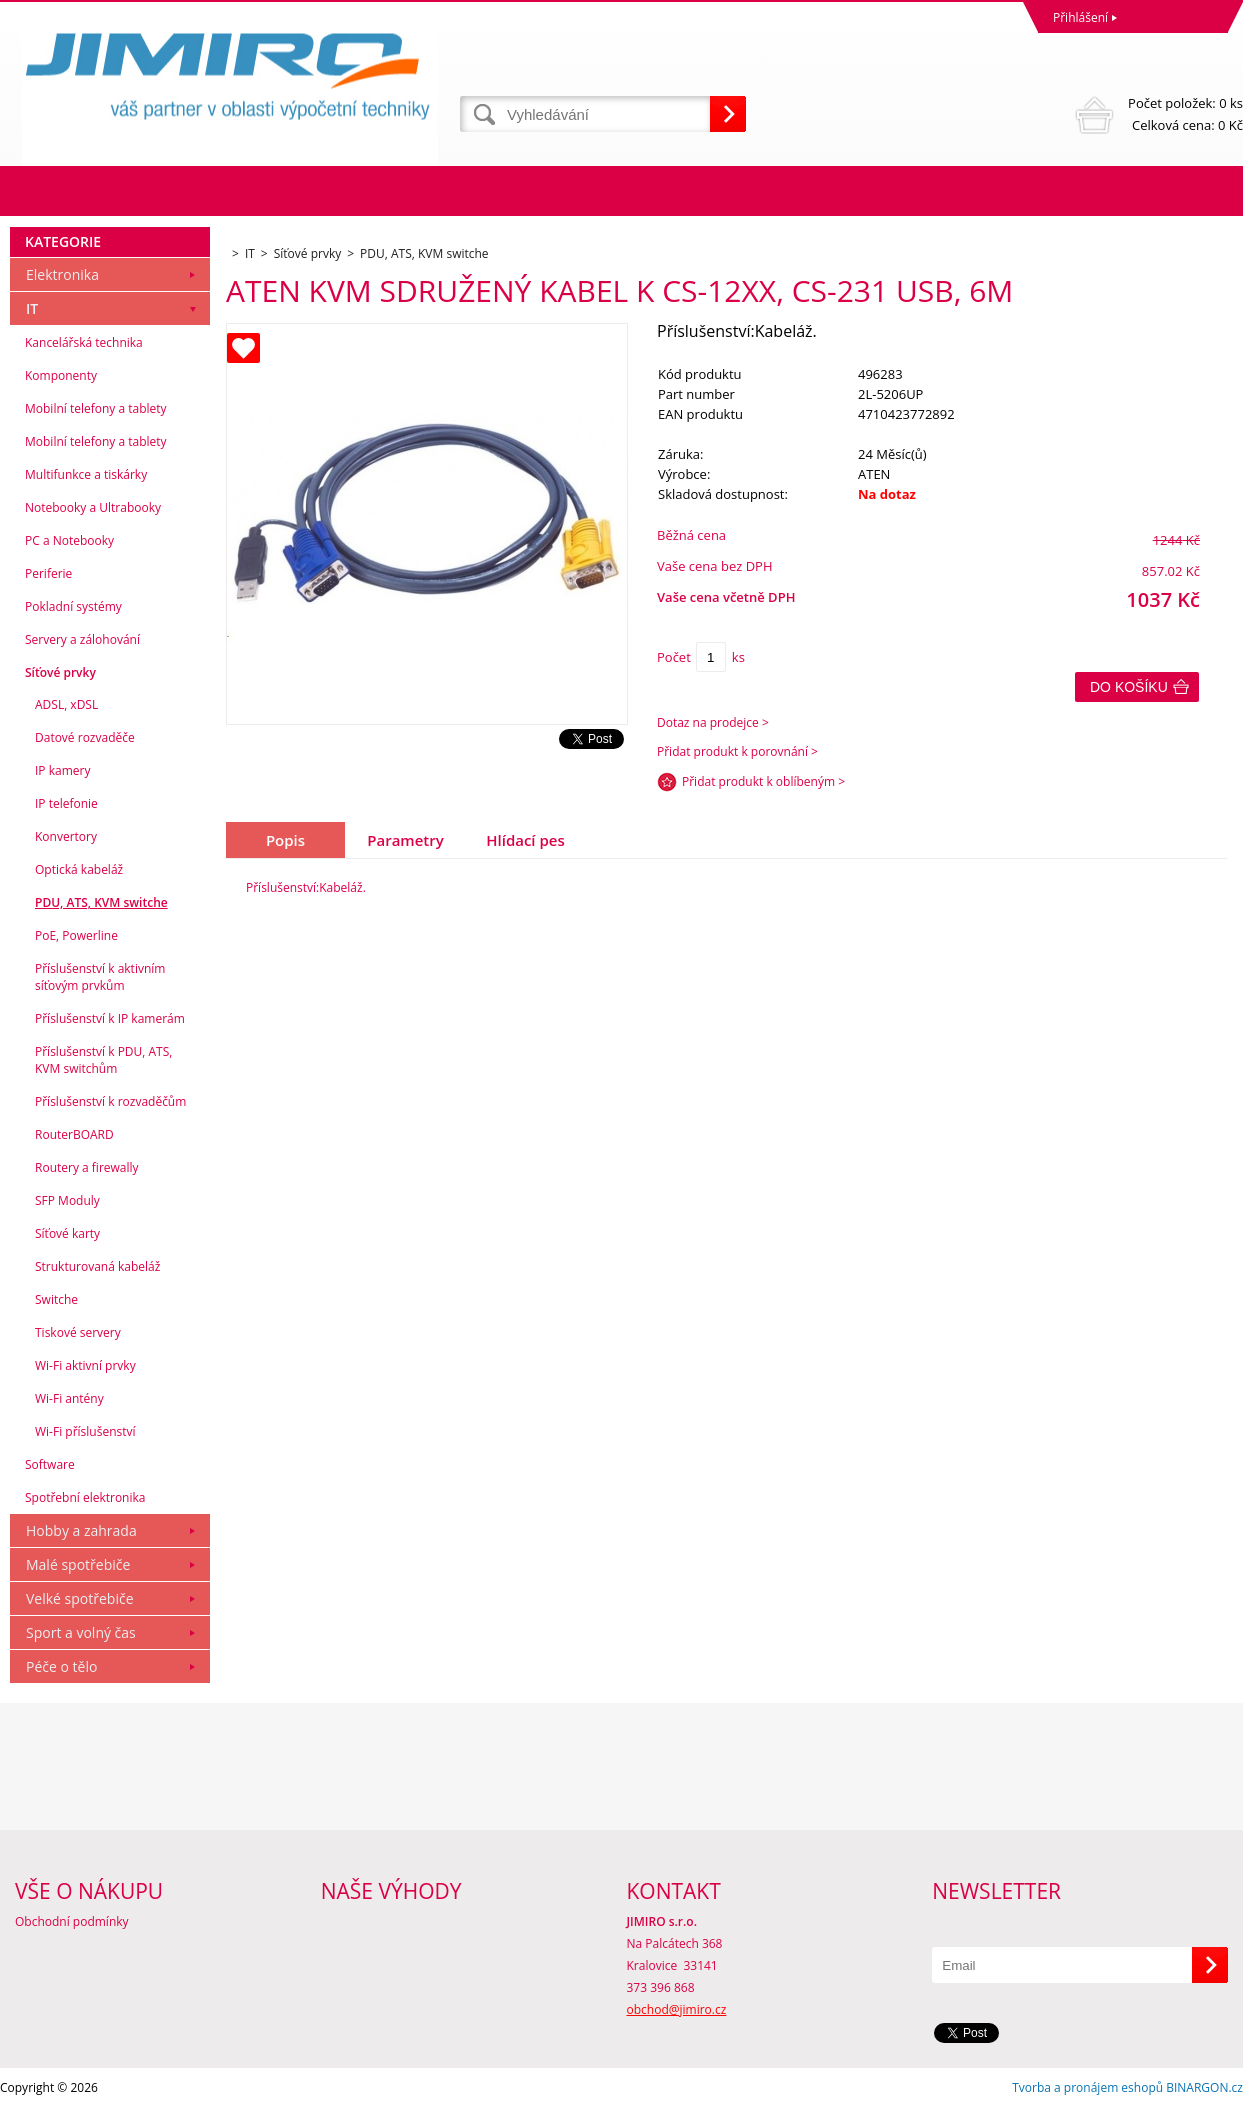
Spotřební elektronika (85, 1497)
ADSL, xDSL (66, 704)
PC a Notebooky (69, 540)
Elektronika (62, 274)
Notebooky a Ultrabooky (93, 507)
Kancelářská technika (84, 342)
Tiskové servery (78, 1332)
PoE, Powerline (76, 935)
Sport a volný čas (81, 1632)
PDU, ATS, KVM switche (101, 902)
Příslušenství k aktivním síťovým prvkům (100, 977)
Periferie (48, 573)
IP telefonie (66, 803)
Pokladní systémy (73, 606)
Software (50, 1464)
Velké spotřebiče (80, 1598)
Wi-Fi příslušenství (85, 1431)
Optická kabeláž (79, 869)
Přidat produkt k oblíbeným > (763, 781)
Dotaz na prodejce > (713, 722)
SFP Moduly (67, 1200)
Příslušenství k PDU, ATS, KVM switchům (103, 1060)
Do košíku (1129, 687)
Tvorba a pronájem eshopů (1087, 2087)
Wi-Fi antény (69, 1398)
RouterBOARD (74, 1134)
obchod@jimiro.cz (677, 2009)
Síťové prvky (60, 672)
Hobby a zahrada (81, 1530)
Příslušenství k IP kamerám (110, 1018)
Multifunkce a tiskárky (86, 474)
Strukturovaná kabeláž (97, 1266)
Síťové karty (67, 1233)
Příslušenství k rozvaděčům (110, 1101)
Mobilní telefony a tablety (96, 408)
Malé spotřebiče (78, 1564)
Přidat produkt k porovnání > (737, 751)
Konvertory (66, 836)
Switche (56, 1299)
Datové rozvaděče (85, 737)
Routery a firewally (87, 1167)
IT (32, 308)
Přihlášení (1080, 17)
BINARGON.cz (1204, 2087)
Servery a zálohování (82, 639)
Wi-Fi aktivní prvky (85, 1365)
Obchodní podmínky (72, 1921)
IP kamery (62, 770)
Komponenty (61, 375)
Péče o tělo (61, 1666)
